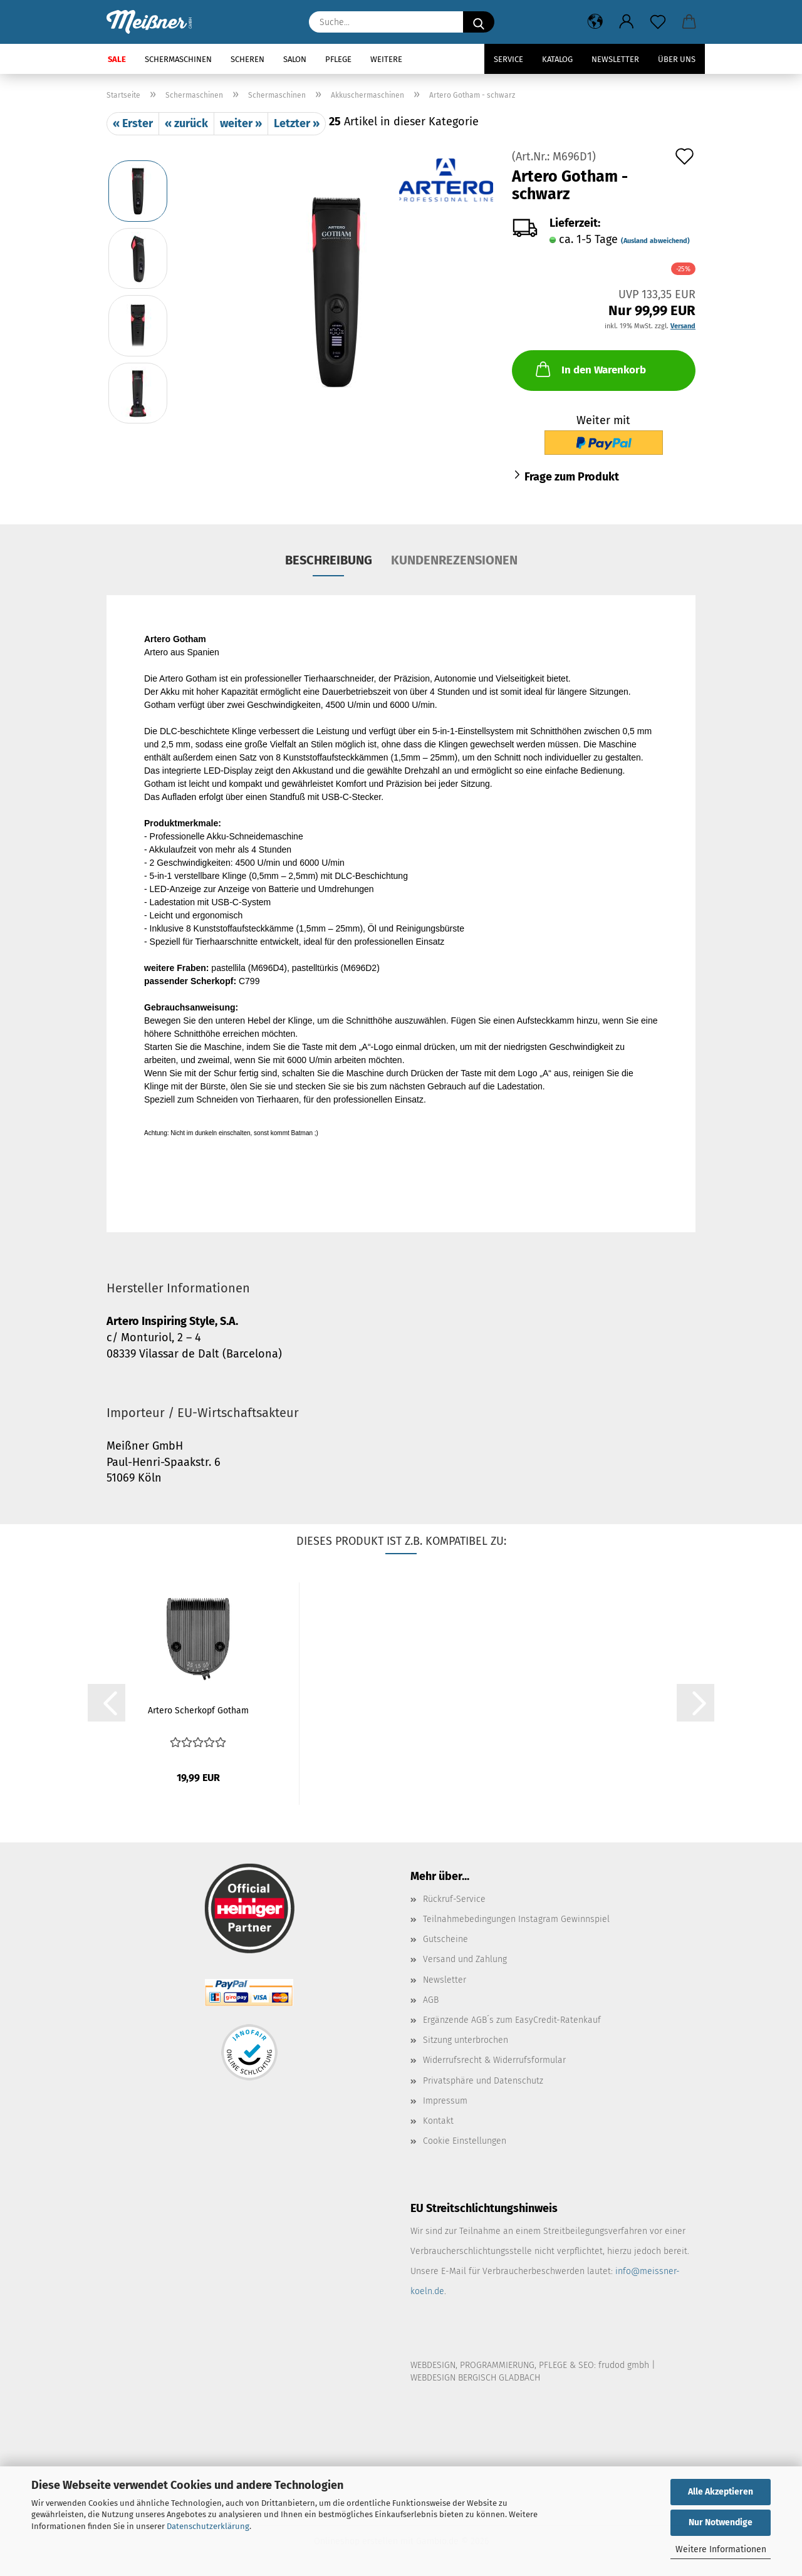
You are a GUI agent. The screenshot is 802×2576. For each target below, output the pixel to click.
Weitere (386, 59)
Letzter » (297, 123)
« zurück (186, 123)
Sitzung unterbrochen (465, 2040)
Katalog (557, 59)
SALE (117, 59)
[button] (595, 22)
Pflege (338, 59)
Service (508, 59)
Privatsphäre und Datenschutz (483, 2080)
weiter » (241, 123)
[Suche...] (478, 22)
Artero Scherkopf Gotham (198, 1710)
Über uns (676, 59)
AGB (431, 2000)
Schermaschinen (178, 59)
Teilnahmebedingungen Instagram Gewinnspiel (516, 1919)
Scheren (247, 59)
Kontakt (438, 2121)
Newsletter (615, 59)
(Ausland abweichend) (655, 241)
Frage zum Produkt (571, 477)
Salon (294, 59)
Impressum (445, 2101)
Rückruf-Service (454, 1899)
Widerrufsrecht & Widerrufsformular (494, 2060)
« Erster (133, 123)
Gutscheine (445, 1939)
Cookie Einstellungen (464, 2141)
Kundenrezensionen (454, 560)
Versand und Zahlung (465, 1959)
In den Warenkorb (589, 369)
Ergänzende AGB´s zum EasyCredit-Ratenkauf (512, 2020)
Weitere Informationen (720, 2549)
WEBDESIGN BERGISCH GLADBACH (475, 2377)
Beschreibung (328, 560)
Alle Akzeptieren (720, 2491)
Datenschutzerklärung (208, 2526)
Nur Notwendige (721, 2522)
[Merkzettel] (658, 22)
